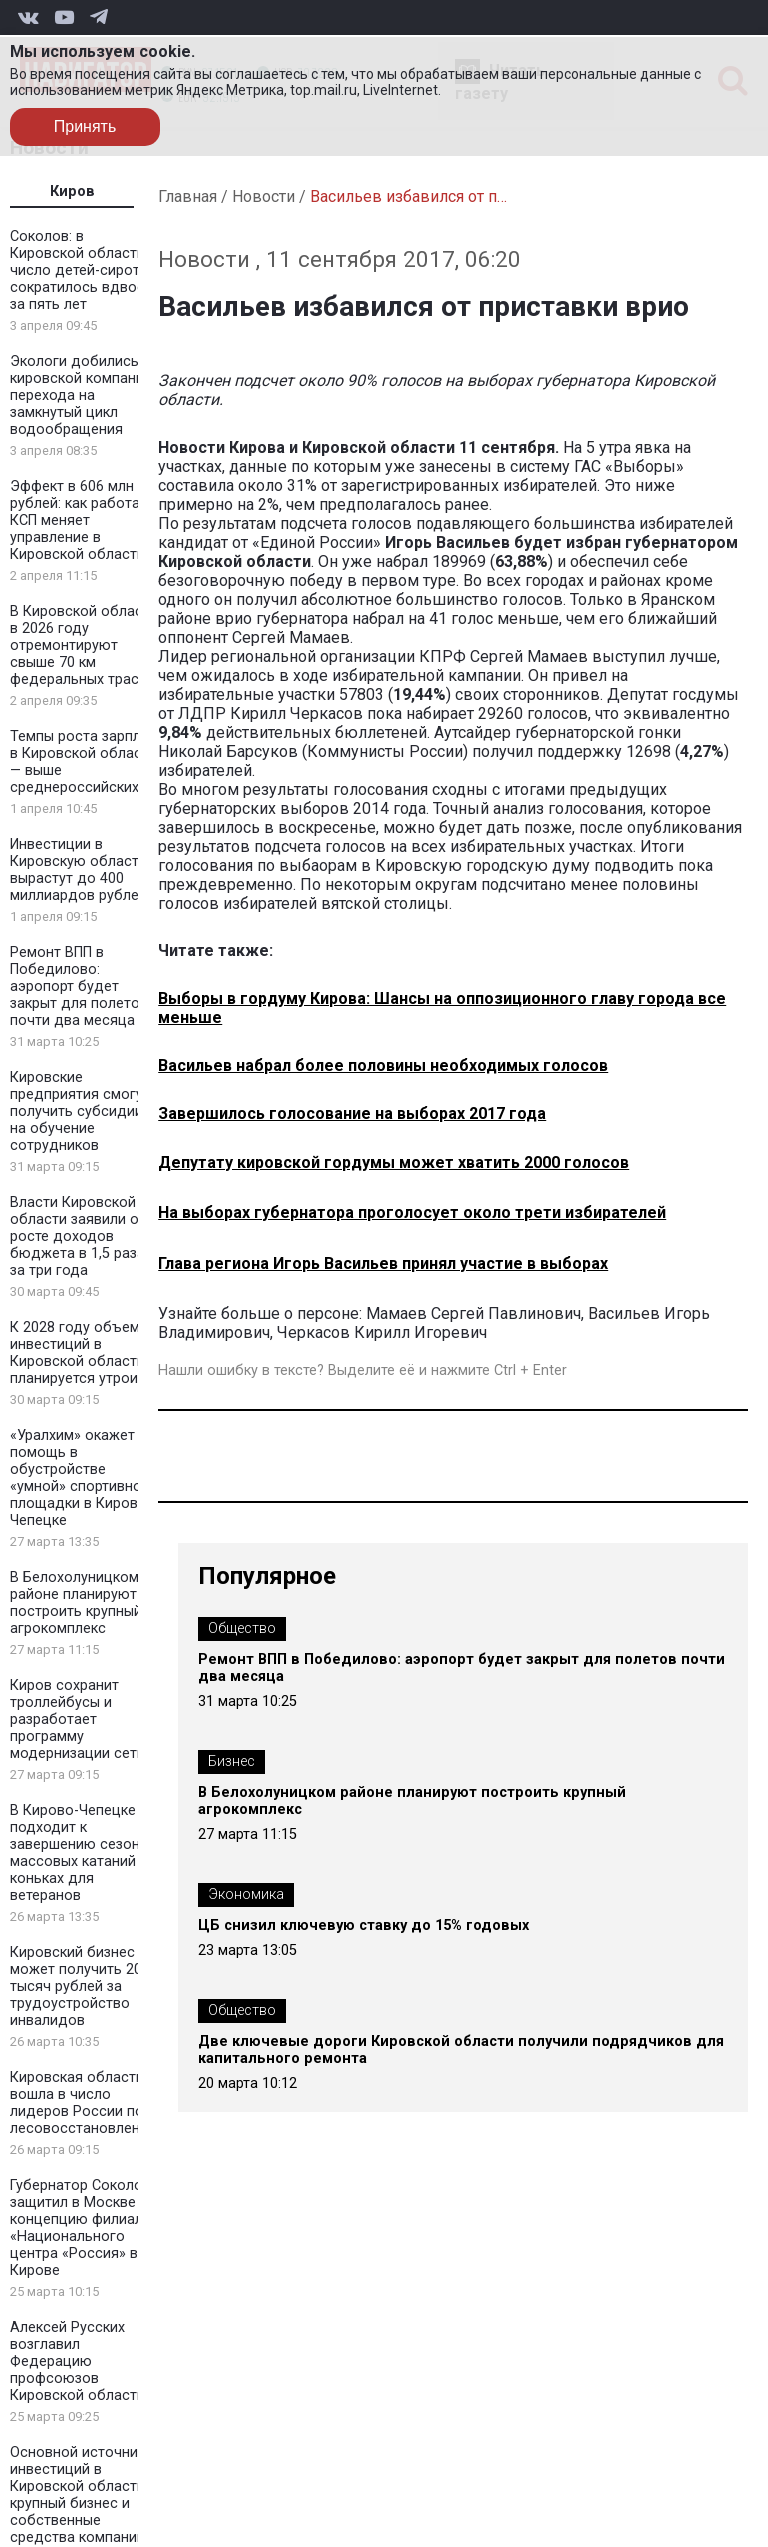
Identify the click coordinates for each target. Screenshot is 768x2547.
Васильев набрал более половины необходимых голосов (383, 1065)
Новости (263, 196)
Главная (187, 196)
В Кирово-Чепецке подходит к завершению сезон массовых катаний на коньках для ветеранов (83, 1853)
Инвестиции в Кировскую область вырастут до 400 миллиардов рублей (78, 870)
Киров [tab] (72, 191)
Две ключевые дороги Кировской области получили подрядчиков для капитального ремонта (461, 2050)
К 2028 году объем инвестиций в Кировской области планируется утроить (81, 1353)
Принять (85, 126)
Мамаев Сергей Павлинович (473, 1313)
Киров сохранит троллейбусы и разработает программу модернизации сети (77, 1719)
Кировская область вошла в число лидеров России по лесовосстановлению (85, 2103)
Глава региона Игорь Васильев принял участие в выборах (383, 1263)
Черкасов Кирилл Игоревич (382, 1332)
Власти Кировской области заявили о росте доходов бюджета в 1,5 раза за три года (77, 1236)
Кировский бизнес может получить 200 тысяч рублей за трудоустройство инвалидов (80, 1986)
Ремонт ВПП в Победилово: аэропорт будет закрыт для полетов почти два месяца (79, 986)
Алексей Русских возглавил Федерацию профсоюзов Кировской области (77, 2361)
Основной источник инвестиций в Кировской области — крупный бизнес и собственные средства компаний (85, 2495)
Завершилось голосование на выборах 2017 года (352, 1113)
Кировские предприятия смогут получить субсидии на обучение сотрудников (80, 1111)
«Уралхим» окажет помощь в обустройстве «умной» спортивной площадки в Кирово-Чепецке (81, 1478)
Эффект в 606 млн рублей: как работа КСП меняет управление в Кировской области (77, 520)
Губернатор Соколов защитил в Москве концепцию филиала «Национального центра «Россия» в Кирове (80, 2228)
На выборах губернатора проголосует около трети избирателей (412, 1212)
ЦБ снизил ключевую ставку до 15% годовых (363, 1925)
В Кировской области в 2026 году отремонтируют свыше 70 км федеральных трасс (84, 645)
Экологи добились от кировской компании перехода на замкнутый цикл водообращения (84, 395)
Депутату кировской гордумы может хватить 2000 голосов (393, 1162)
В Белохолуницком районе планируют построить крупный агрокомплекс (76, 1603)
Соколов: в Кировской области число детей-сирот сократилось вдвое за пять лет (77, 270)
